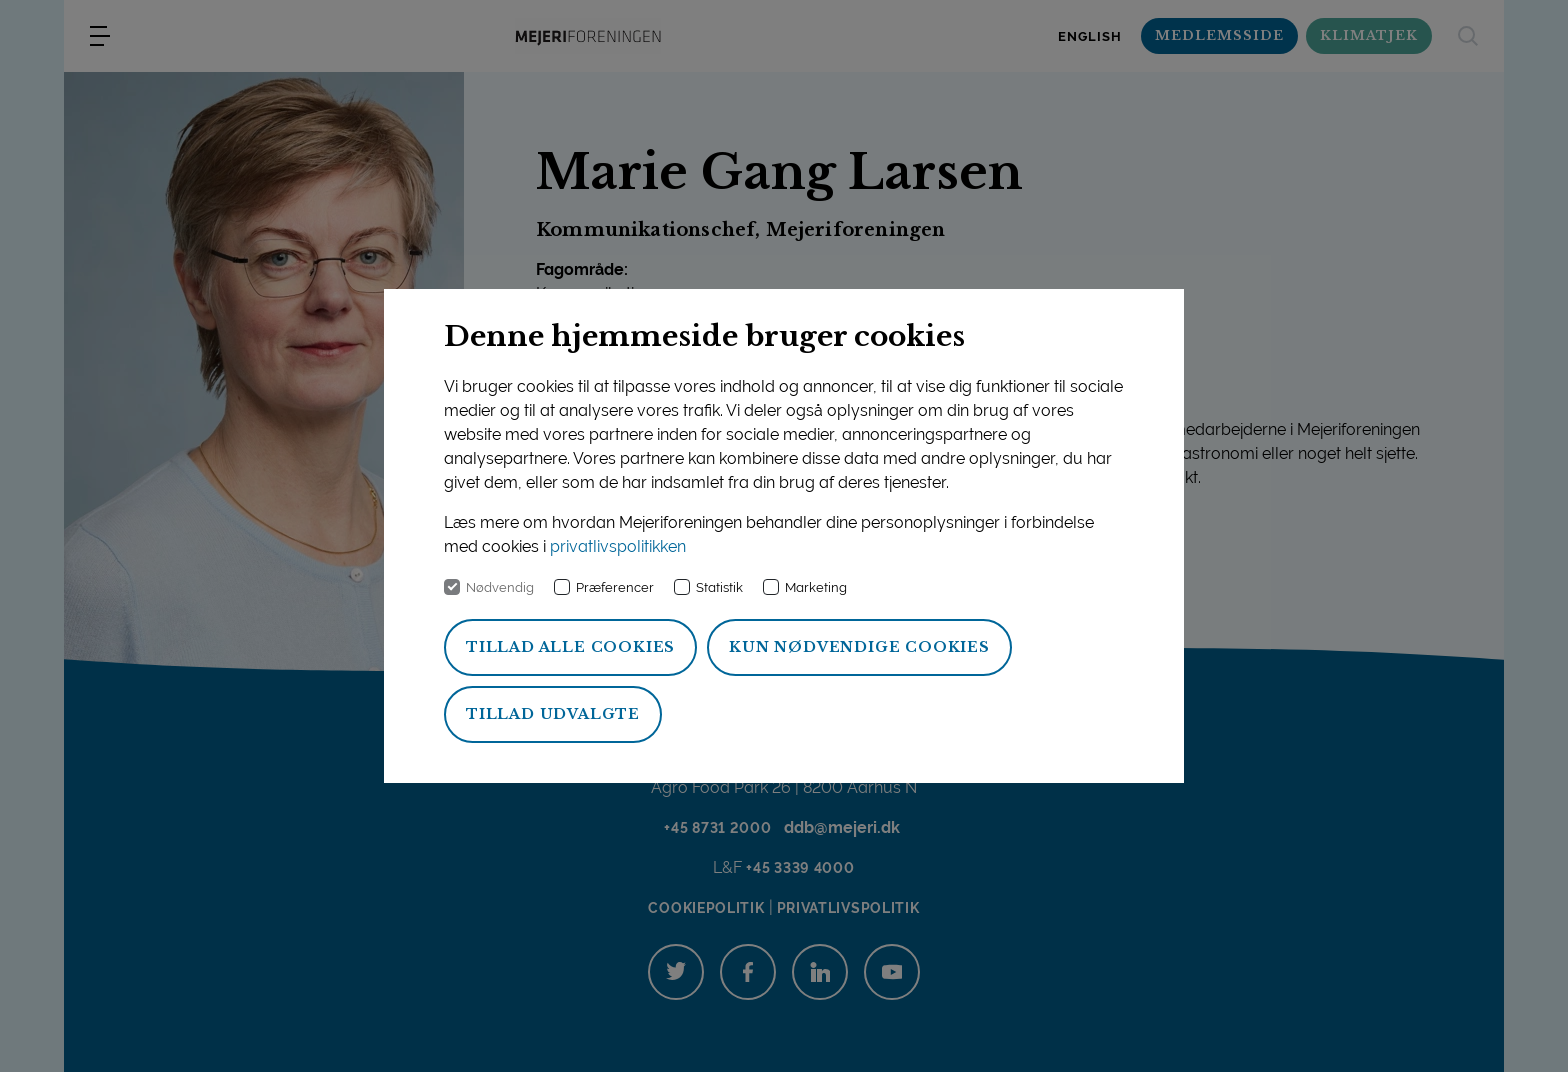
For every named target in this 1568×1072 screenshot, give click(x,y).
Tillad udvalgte (553, 714)
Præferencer (615, 587)
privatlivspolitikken (618, 546)
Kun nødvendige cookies (859, 647)
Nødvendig (500, 587)
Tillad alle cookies (570, 647)
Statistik (719, 587)
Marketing (816, 587)
